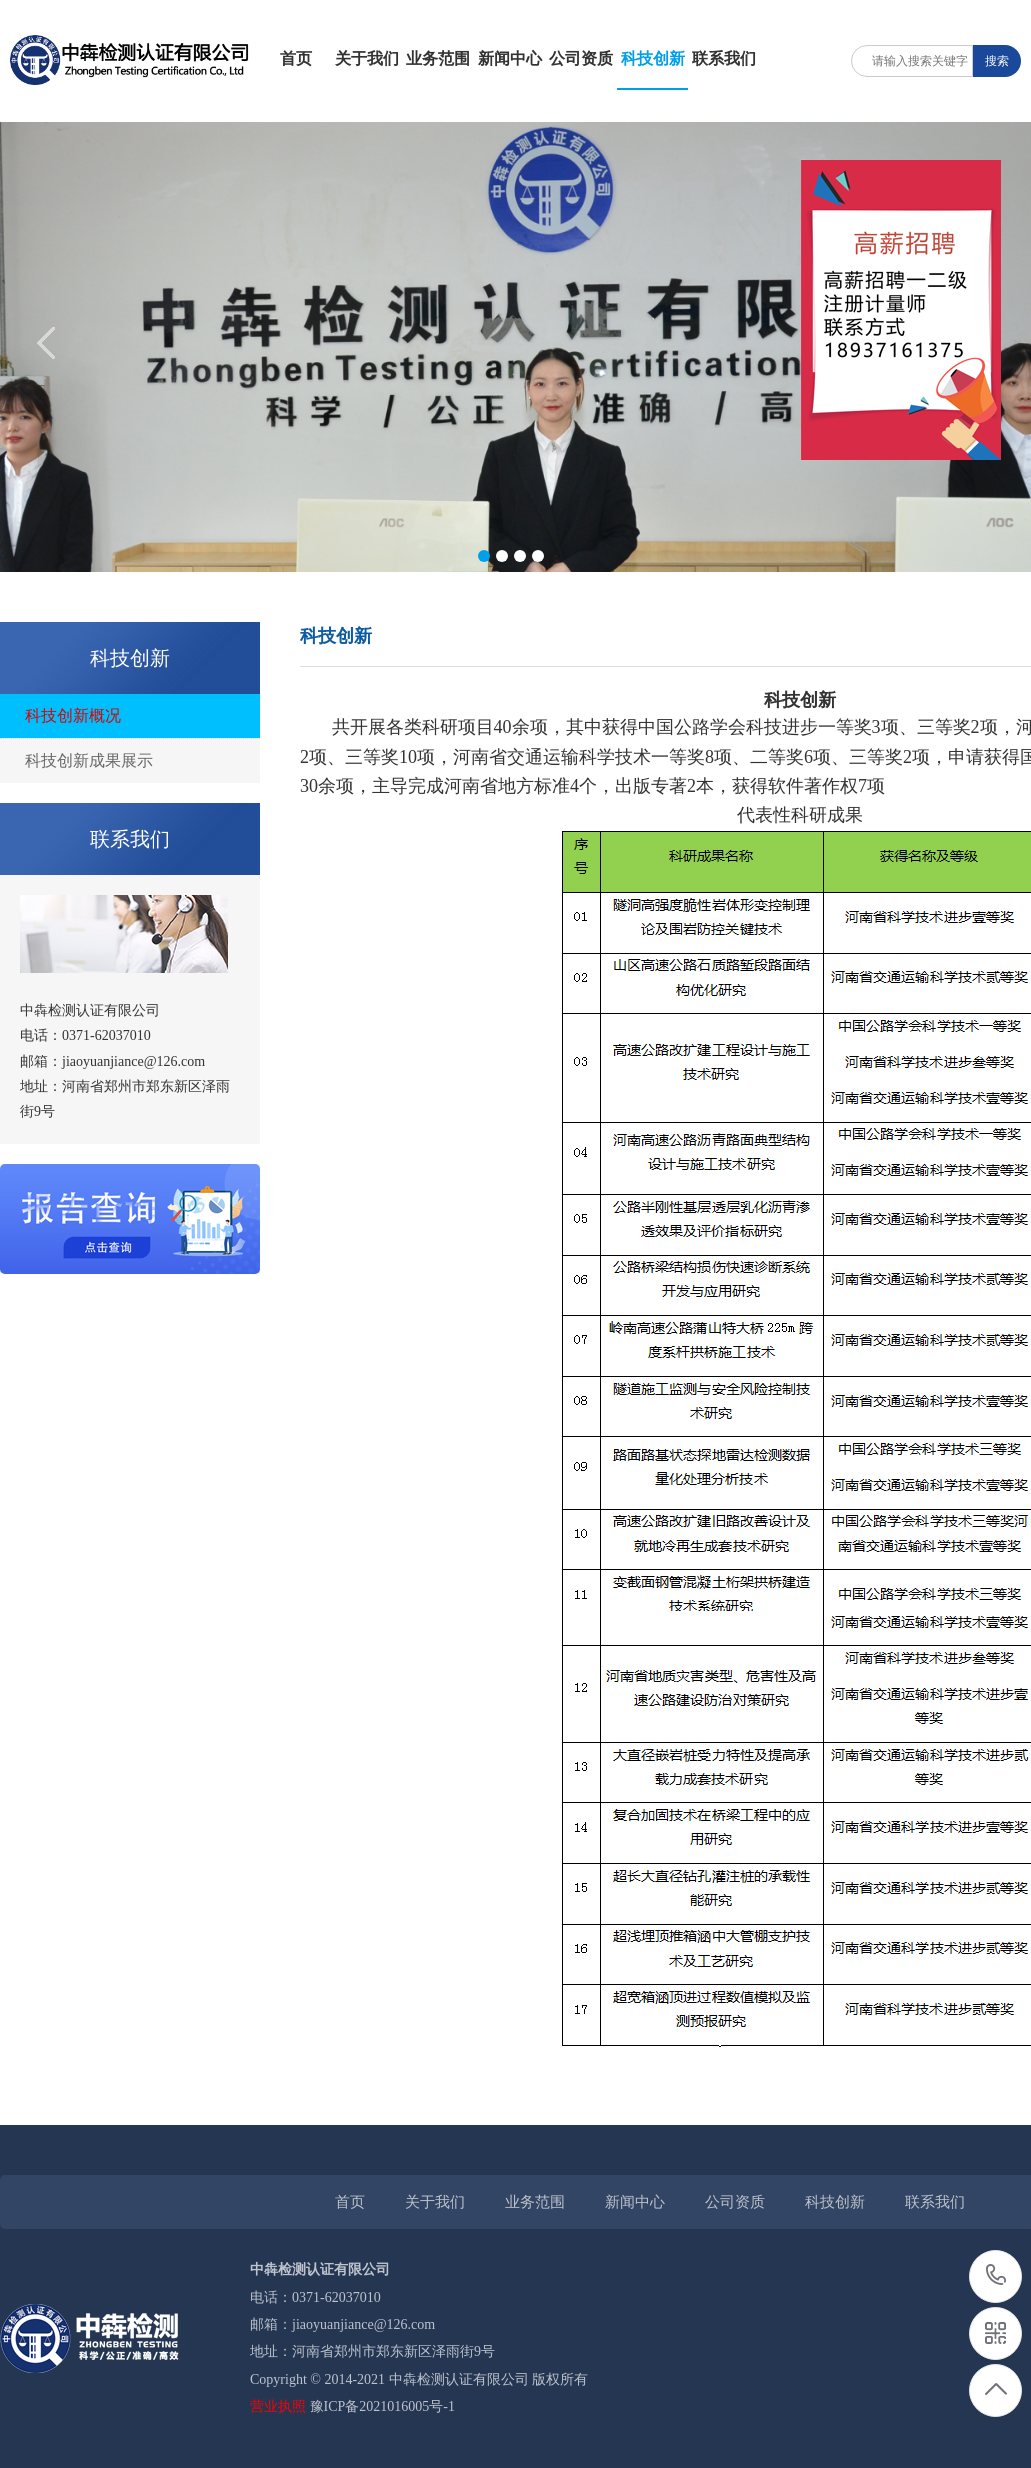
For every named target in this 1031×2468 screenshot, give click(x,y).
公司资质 (581, 58)
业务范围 (438, 58)
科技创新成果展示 (89, 760)
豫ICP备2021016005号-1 (382, 2406)
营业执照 (278, 2406)
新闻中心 (510, 58)
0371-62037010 (996, 2276)
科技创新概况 (73, 715)
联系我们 (724, 58)
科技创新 (653, 58)
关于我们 (367, 58)
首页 (296, 58)
